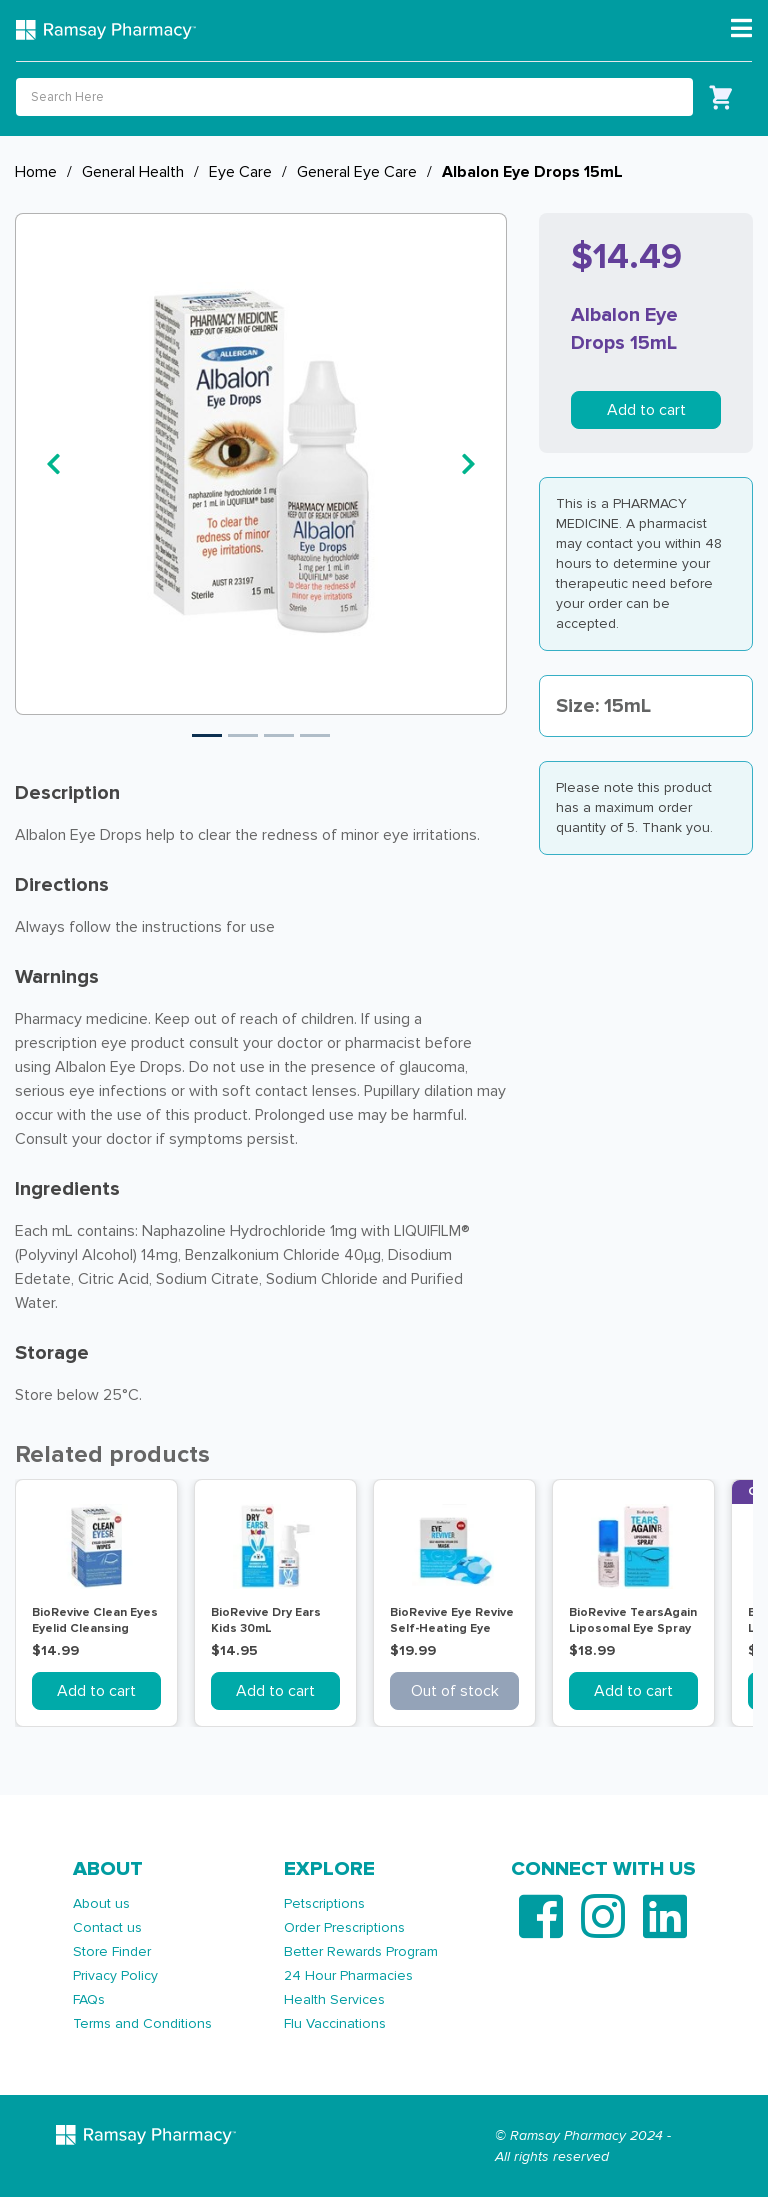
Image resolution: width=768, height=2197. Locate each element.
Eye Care (240, 172)
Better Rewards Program (361, 1951)
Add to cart (646, 410)
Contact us (107, 1927)
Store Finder (112, 1951)
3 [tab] (279, 735)
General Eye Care (357, 172)
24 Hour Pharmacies (348, 1975)
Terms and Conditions (142, 2023)
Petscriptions (324, 1903)
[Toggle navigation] (741, 29)
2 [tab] (243, 735)
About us (101, 1903)
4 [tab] (315, 735)
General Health (133, 172)
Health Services (334, 1999)
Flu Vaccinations (335, 2023)
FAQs (89, 1999)
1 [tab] (207, 735)
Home (36, 172)
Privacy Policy (115, 1975)
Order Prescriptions (344, 1927)
